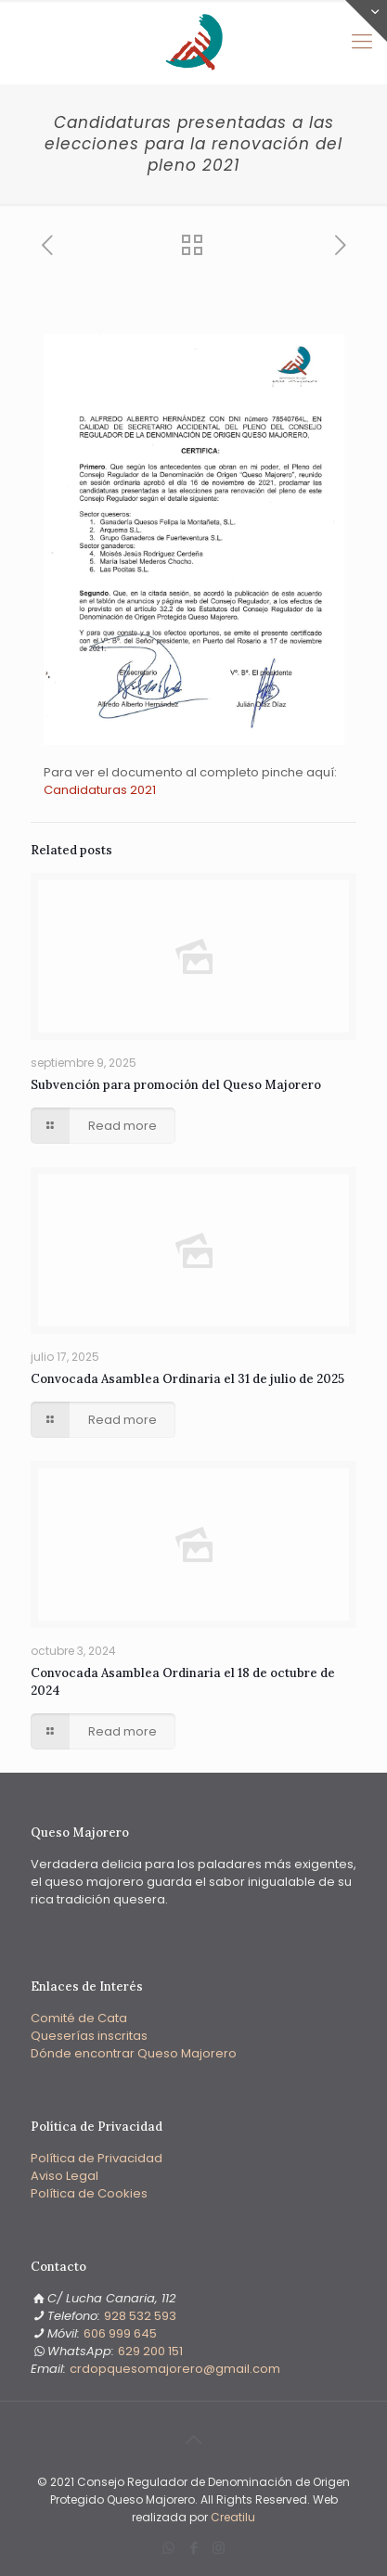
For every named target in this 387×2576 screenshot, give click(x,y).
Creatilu (233, 2517)
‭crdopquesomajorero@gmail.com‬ (175, 2368)
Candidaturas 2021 (100, 790)
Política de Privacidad (96, 2158)
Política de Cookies (89, 2193)
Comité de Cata (79, 2018)
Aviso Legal (64, 2176)
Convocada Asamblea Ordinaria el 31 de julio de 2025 (187, 1379)
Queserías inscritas (89, 2035)
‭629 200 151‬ (150, 2351)
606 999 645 (120, 2333)
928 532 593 (140, 2316)
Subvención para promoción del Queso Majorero (176, 1085)
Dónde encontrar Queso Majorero (134, 2053)
